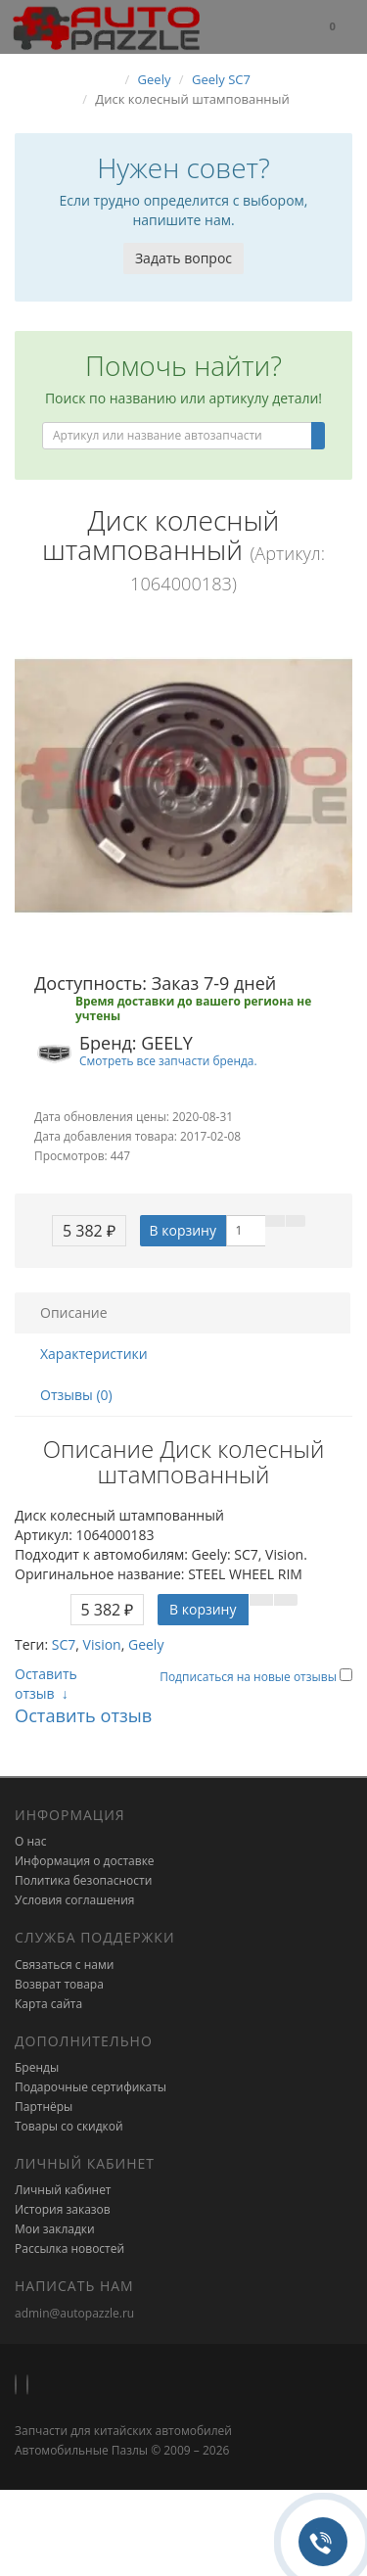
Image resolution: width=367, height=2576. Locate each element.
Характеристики (94, 1353)
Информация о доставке (85, 1860)
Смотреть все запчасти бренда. (168, 1060)
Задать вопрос (183, 258)
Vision (102, 1644)
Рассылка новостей (69, 2248)
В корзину (183, 1230)
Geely (145, 1644)
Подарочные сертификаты (90, 2087)
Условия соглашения (74, 1900)
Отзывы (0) (76, 1394)
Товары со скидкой (69, 2126)
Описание (74, 1312)
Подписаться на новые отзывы (250, 1676)
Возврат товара (59, 1984)
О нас (30, 1841)
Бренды (37, 2067)
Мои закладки (55, 2229)
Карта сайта (48, 2003)
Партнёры (43, 2106)
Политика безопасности (83, 1880)
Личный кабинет (63, 2189)
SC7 (64, 1644)
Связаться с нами (64, 1964)
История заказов (63, 2209)
